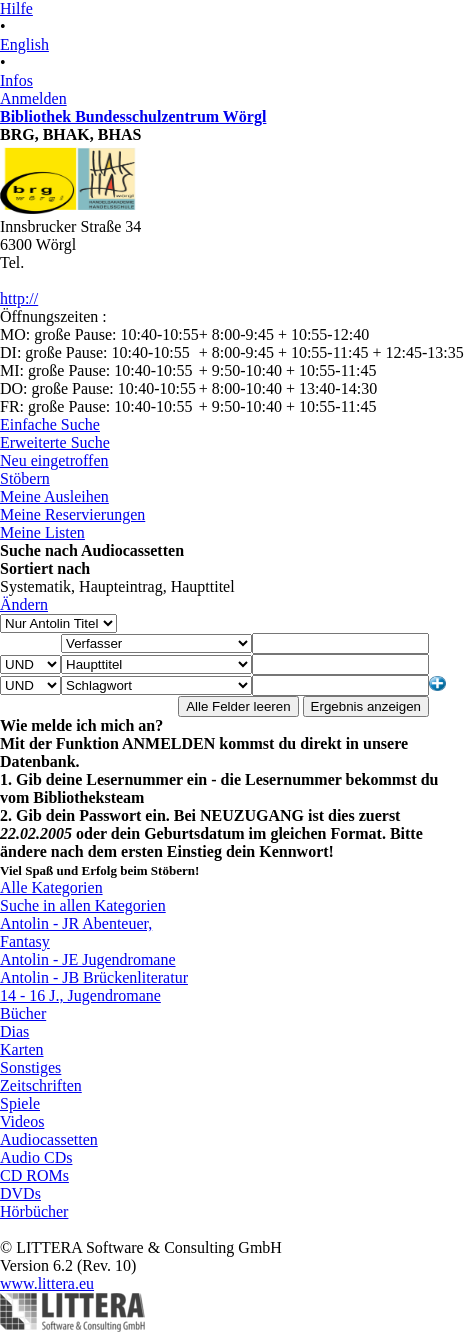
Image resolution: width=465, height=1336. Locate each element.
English (24, 44)
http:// (19, 298)
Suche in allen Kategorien (83, 905)
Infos (16, 80)
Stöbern (25, 478)
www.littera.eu (47, 1283)
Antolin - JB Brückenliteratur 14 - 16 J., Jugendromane (94, 986)
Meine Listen (42, 532)
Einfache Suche (50, 424)
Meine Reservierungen (72, 514)
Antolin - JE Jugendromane (88, 959)
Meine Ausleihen (54, 496)
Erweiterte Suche (55, 442)
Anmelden (33, 98)
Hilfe (16, 8)
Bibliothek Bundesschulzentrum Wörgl (133, 116)
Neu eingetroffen (54, 460)
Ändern (24, 604)
